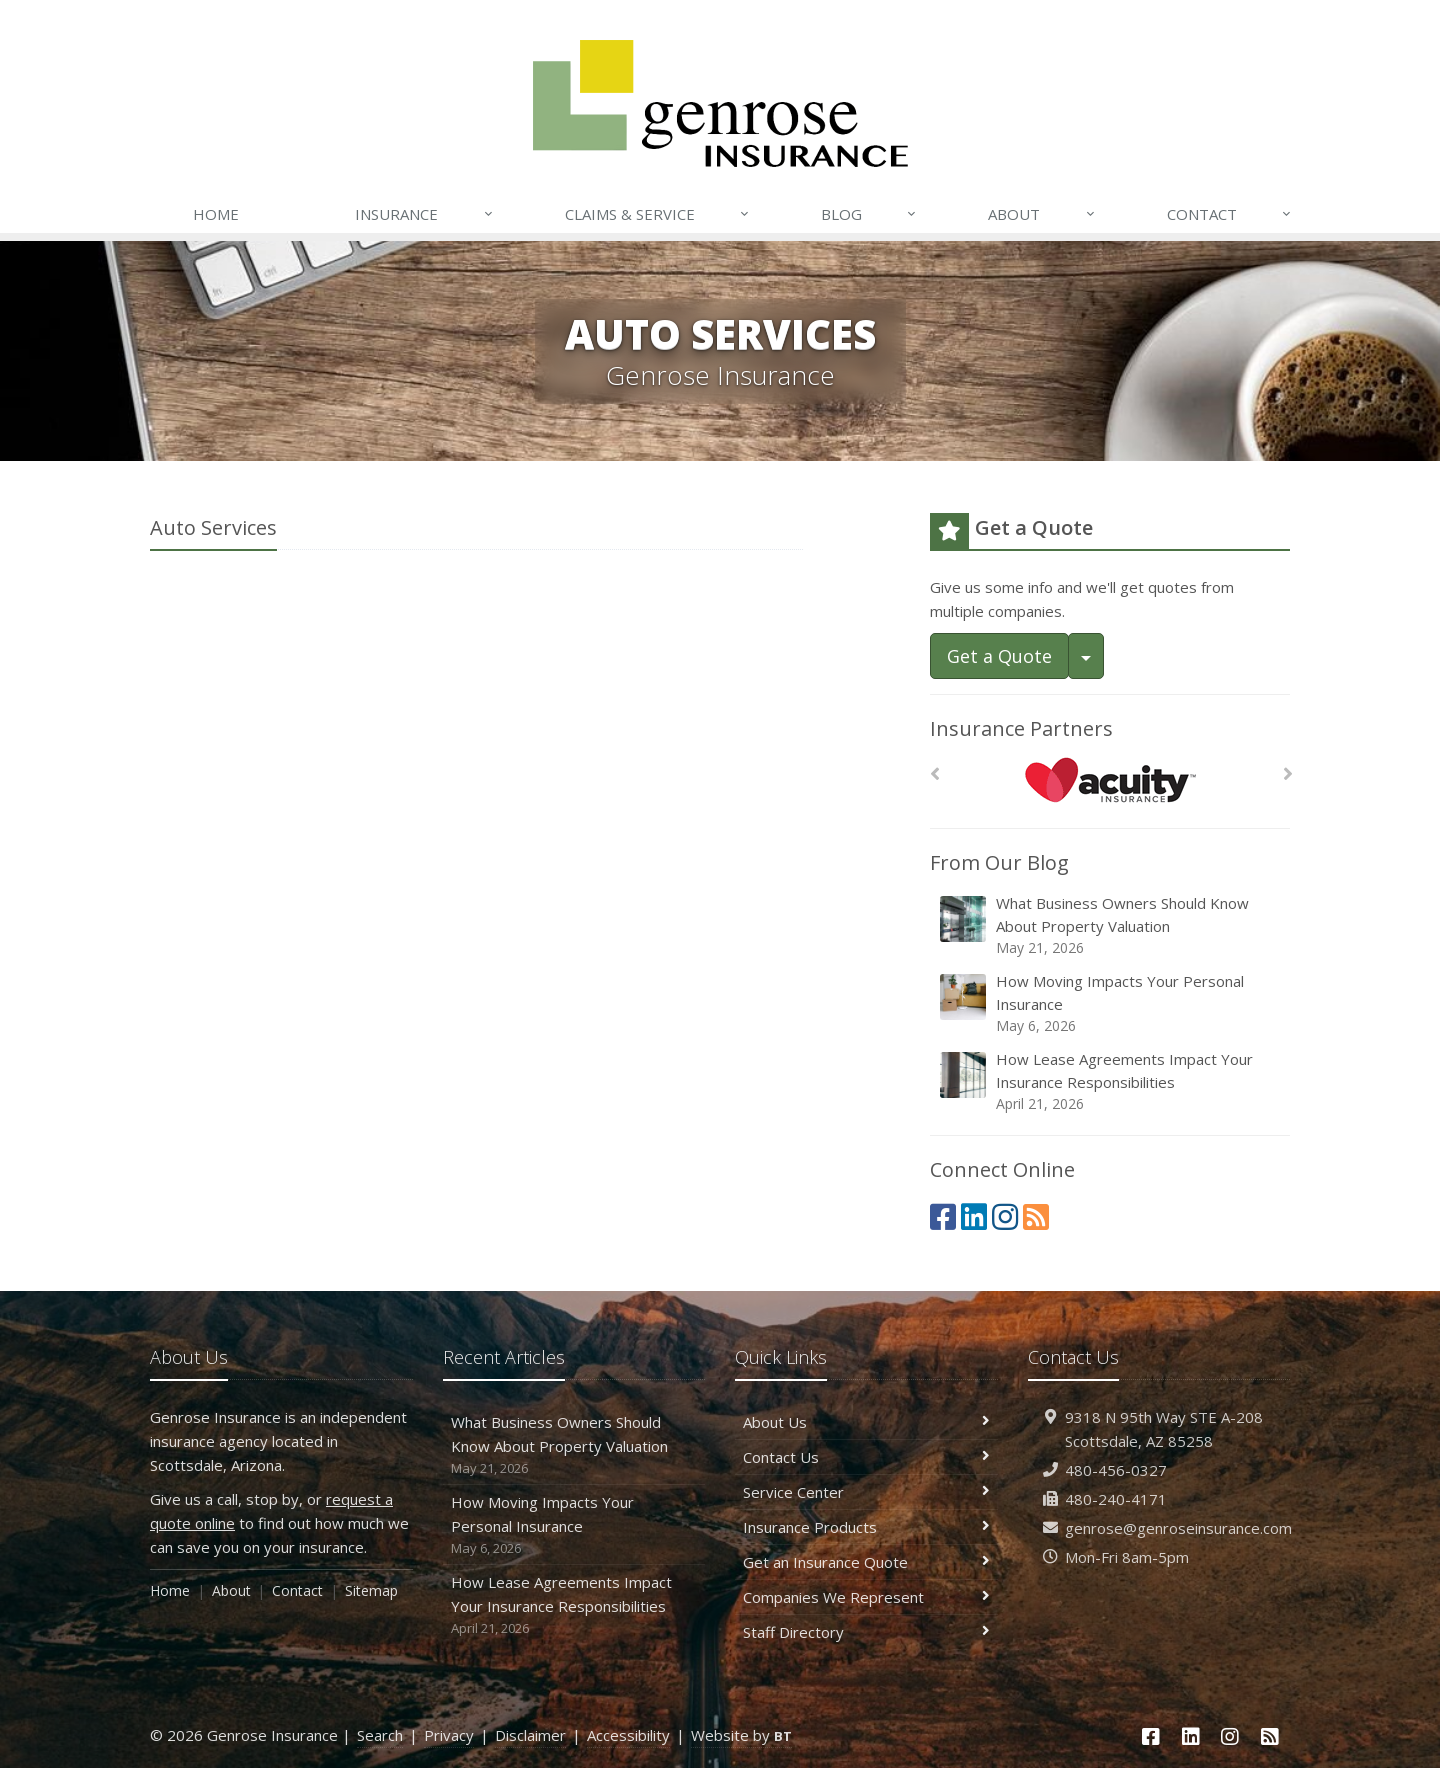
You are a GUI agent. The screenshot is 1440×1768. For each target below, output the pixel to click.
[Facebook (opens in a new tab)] (943, 1216)
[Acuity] (1110, 779)
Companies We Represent (866, 1597)
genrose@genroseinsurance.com (1178, 1528)
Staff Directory (866, 1632)
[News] (1036, 1216)
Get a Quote (999, 656)
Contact (1230, 214)
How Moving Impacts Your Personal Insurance (1111, 1003)
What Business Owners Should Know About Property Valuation (1111, 925)
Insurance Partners (1021, 728)
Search (380, 1735)
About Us (866, 1422)
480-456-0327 (1116, 1470)
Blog (869, 214)
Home (216, 214)
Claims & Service (658, 214)
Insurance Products (866, 1527)
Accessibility (628, 1735)
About (1042, 214)
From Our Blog (999, 862)
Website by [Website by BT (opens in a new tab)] (741, 1735)
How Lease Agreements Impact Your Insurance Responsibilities (1111, 1081)
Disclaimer (530, 1735)
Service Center (866, 1492)
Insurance (424, 214)
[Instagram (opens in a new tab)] (1005, 1216)
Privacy (449, 1735)
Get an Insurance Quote (866, 1562)
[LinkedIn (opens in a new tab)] (974, 1216)
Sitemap (371, 1590)
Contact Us (866, 1457)
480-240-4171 (1116, 1499)
